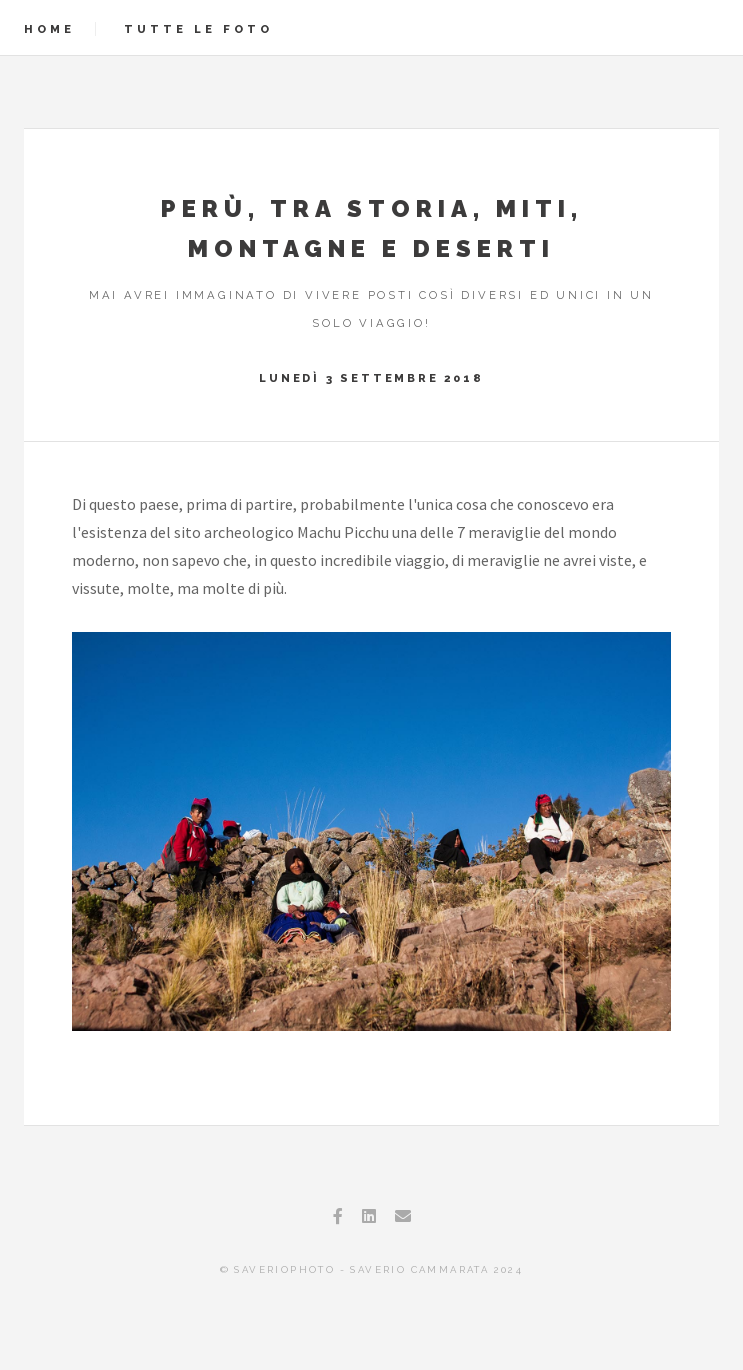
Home (49, 29)
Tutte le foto (198, 29)
